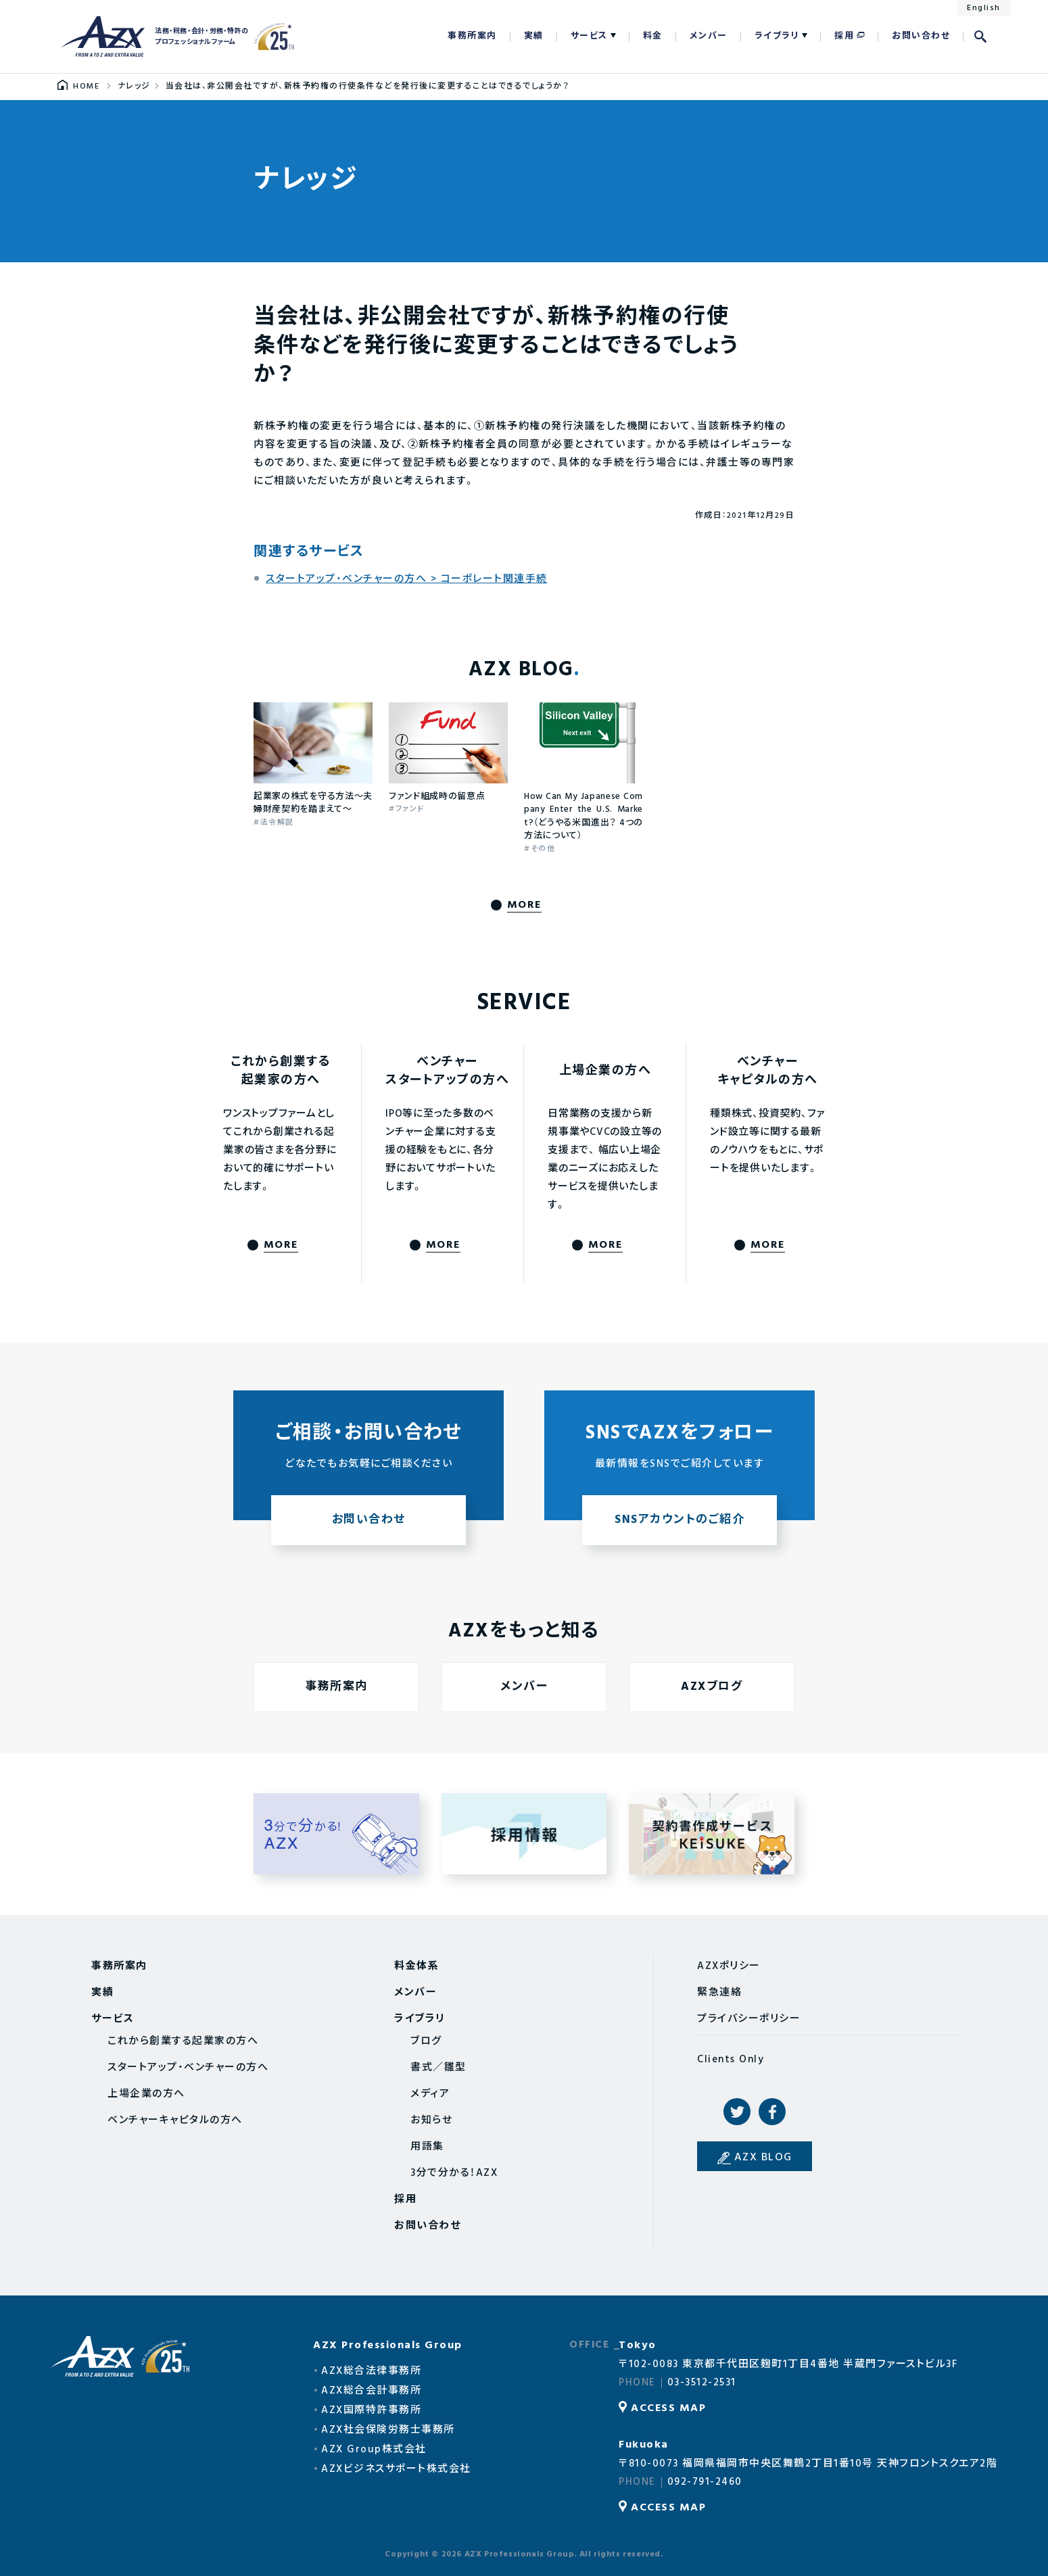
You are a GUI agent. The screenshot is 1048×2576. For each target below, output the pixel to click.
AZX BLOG (763, 2157)
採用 (844, 36)
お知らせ (431, 2120)
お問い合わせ (921, 36)
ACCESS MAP (668, 2408)
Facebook (772, 2111)
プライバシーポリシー (749, 2019)
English (984, 8)
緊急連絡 (719, 1993)
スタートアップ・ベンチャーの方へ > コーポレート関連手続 (407, 579)
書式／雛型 (438, 2068)
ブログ (426, 2041)
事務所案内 (472, 36)
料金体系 (416, 1966)
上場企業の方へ (146, 2094)
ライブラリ (777, 36)
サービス (589, 36)
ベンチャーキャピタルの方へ (175, 2120)
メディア (430, 2094)
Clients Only (730, 2059)
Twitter (737, 2111)
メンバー (709, 36)
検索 (980, 36)
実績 (534, 36)
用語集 (427, 2147)
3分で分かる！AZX (454, 2173)
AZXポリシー (729, 1966)
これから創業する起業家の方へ (183, 2041)
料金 (653, 36)
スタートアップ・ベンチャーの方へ (188, 2068)
